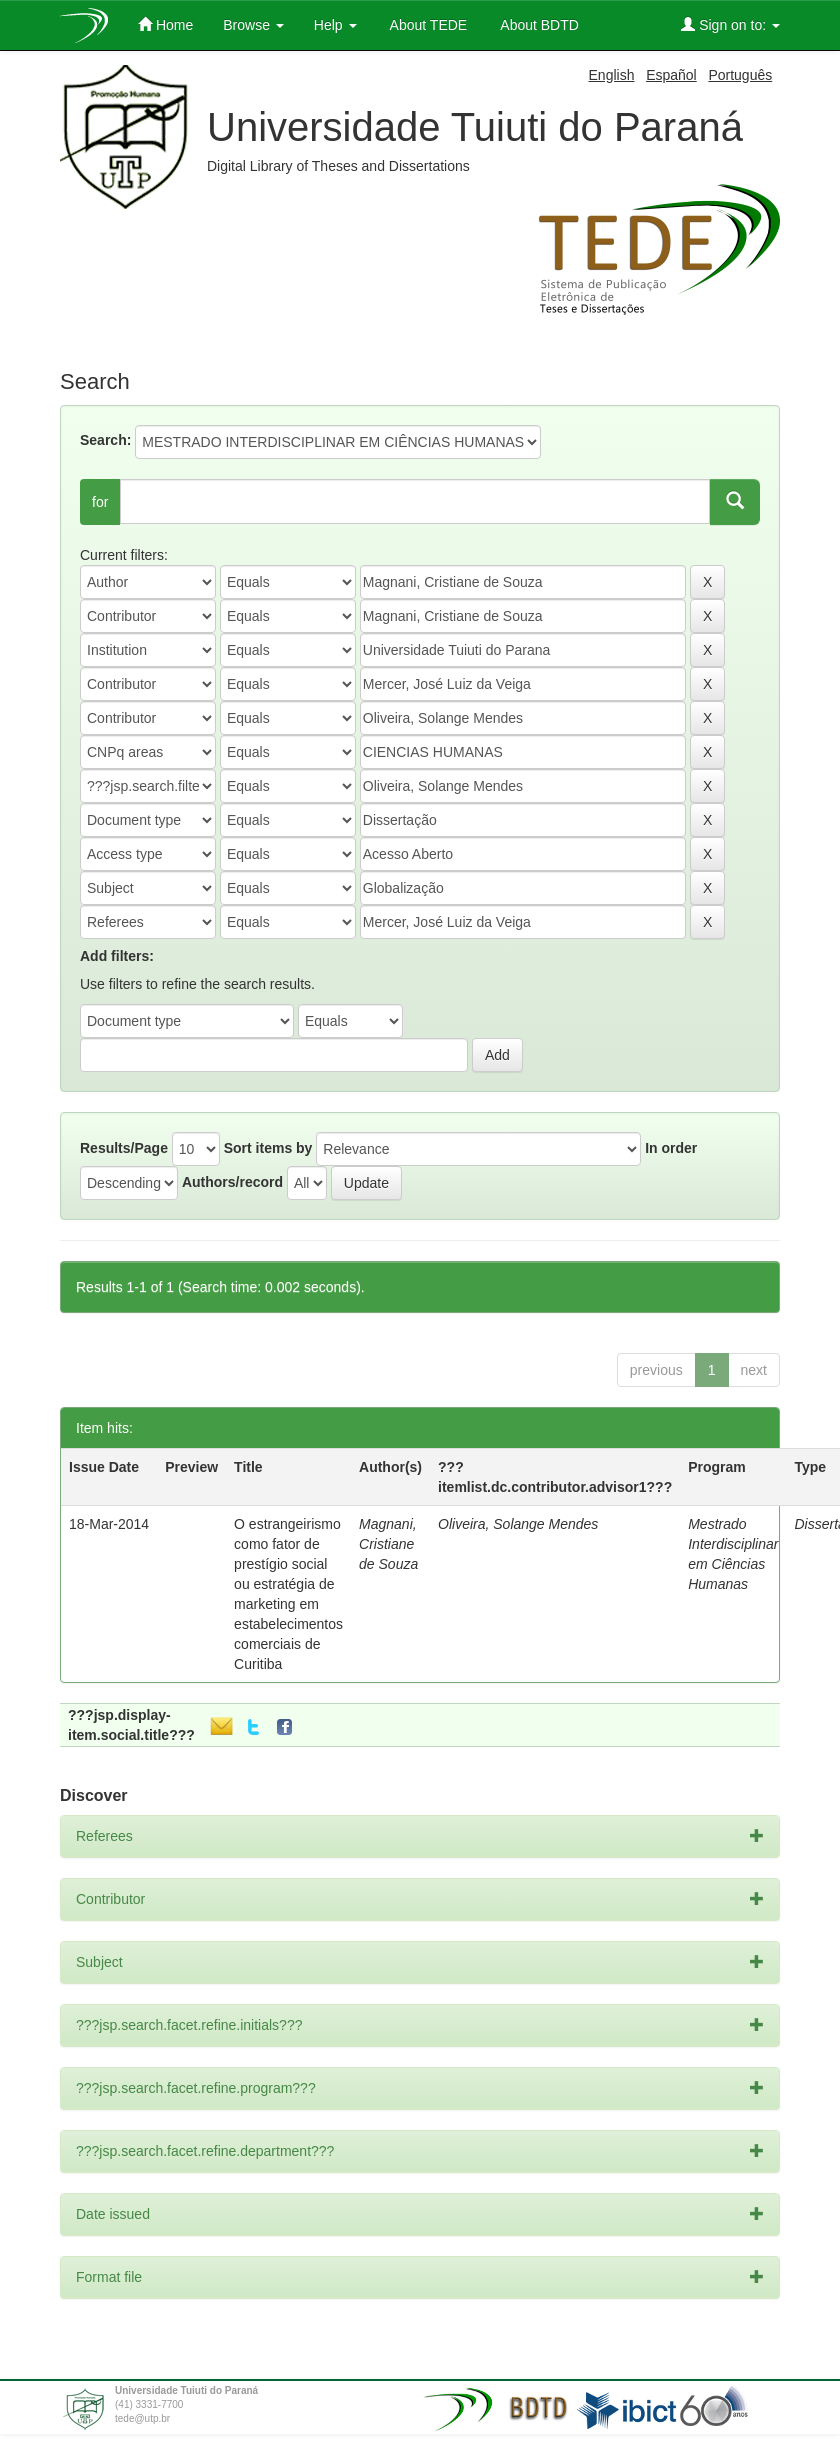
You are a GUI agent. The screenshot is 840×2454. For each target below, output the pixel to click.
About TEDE (427, 25)
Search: (105, 440)
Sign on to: (730, 24)
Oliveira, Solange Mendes (518, 1524)
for (100, 502)
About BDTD (538, 25)
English (612, 75)
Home (165, 24)
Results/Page (124, 1148)
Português (740, 75)
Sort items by (268, 1148)
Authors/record (232, 1182)
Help (335, 25)
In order (671, 1148)
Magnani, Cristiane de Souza (388, 1544)
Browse (253, 25)
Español (671, 75)
